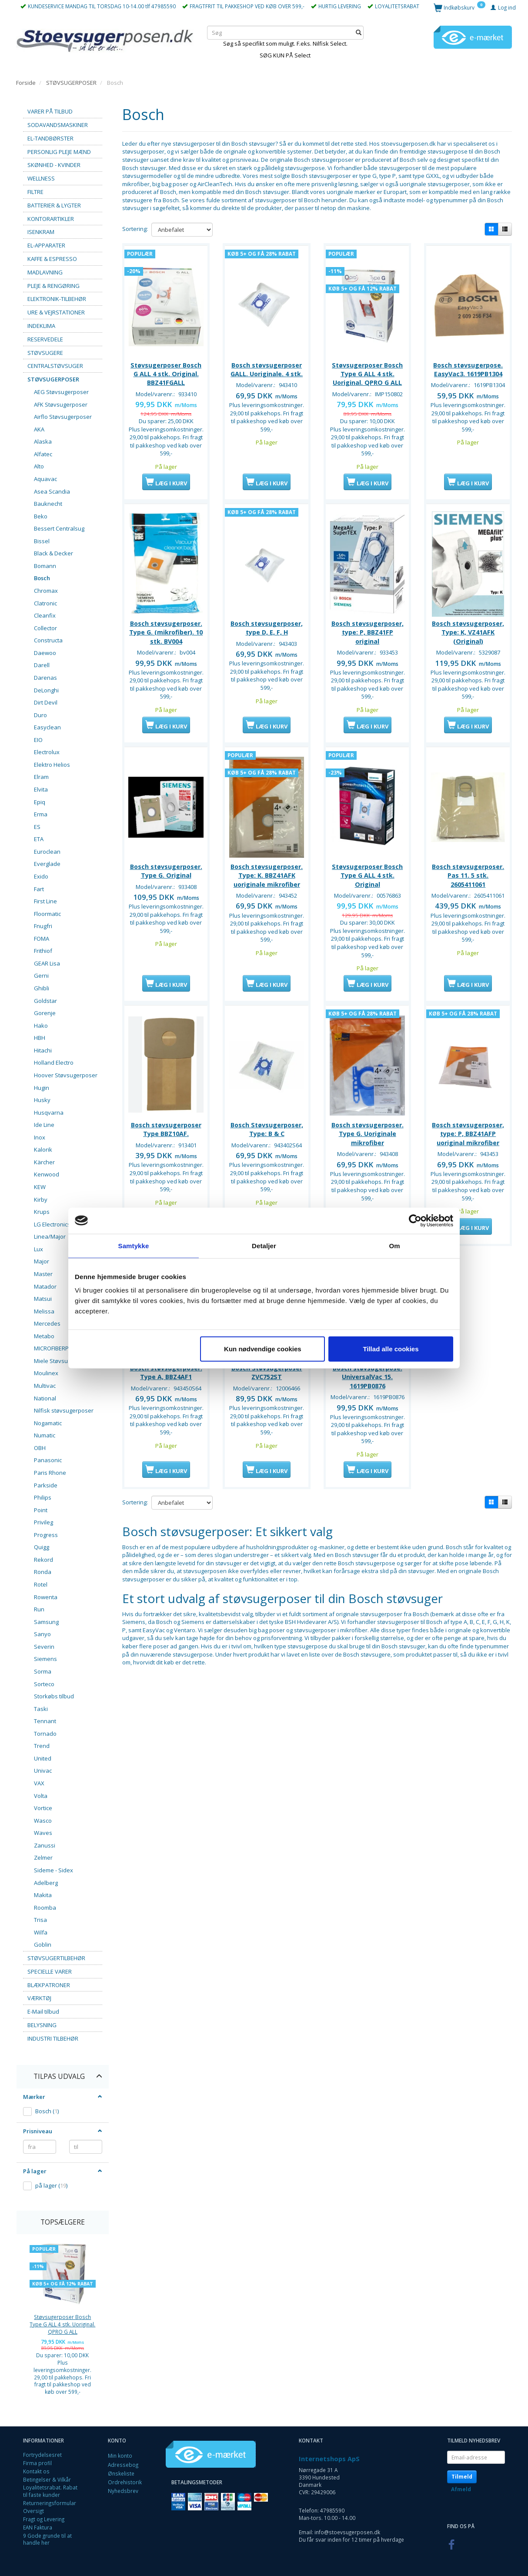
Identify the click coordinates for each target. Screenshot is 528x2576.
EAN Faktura (37, 2527)
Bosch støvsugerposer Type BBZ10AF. (166, 1149)
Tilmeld (461, 2476)
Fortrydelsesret (42, 2454)
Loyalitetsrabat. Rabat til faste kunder (50, 2491)
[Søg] (358, 32)
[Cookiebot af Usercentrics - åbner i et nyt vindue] (415, 1220)
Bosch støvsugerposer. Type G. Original (166, 883)
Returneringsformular (49, 2502)
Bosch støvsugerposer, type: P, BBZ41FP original (367, 638)
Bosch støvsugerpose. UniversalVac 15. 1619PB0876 (367, 1404)
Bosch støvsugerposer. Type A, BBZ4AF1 (166, 1399)
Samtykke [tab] (133, 1245)
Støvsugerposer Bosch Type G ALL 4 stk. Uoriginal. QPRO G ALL (62, 2324)
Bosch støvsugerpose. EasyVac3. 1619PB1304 (468, 367)
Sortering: (135, 229)
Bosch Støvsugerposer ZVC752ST (266, 1399)
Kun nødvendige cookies (262, 1349)
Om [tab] (394, 1245)
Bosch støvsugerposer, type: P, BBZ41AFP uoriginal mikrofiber (468, 1154)
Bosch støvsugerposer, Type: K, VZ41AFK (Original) (468, 638)
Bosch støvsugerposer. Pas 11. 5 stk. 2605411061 (468, 888)
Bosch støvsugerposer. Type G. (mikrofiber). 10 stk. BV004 (166, 638)
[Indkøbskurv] (459, 7)
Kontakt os (36, 2471)
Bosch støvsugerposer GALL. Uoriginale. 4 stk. (267, 367)
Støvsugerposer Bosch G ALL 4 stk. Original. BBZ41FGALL (165, 372)
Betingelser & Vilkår (47, 2479)
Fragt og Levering (43, 2519)
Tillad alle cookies (390, 1349)
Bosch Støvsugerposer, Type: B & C (267, 1149)
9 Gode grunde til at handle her (47, 2539)
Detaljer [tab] (264, 1245)
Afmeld (461, 2489)
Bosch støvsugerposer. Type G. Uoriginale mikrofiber (367, 1154)
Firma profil (37, 2462)
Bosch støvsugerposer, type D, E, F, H (267, 633)
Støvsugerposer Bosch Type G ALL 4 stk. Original (367, 888)
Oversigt (33, 2510)
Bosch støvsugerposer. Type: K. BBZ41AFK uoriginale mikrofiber (267, 888)
